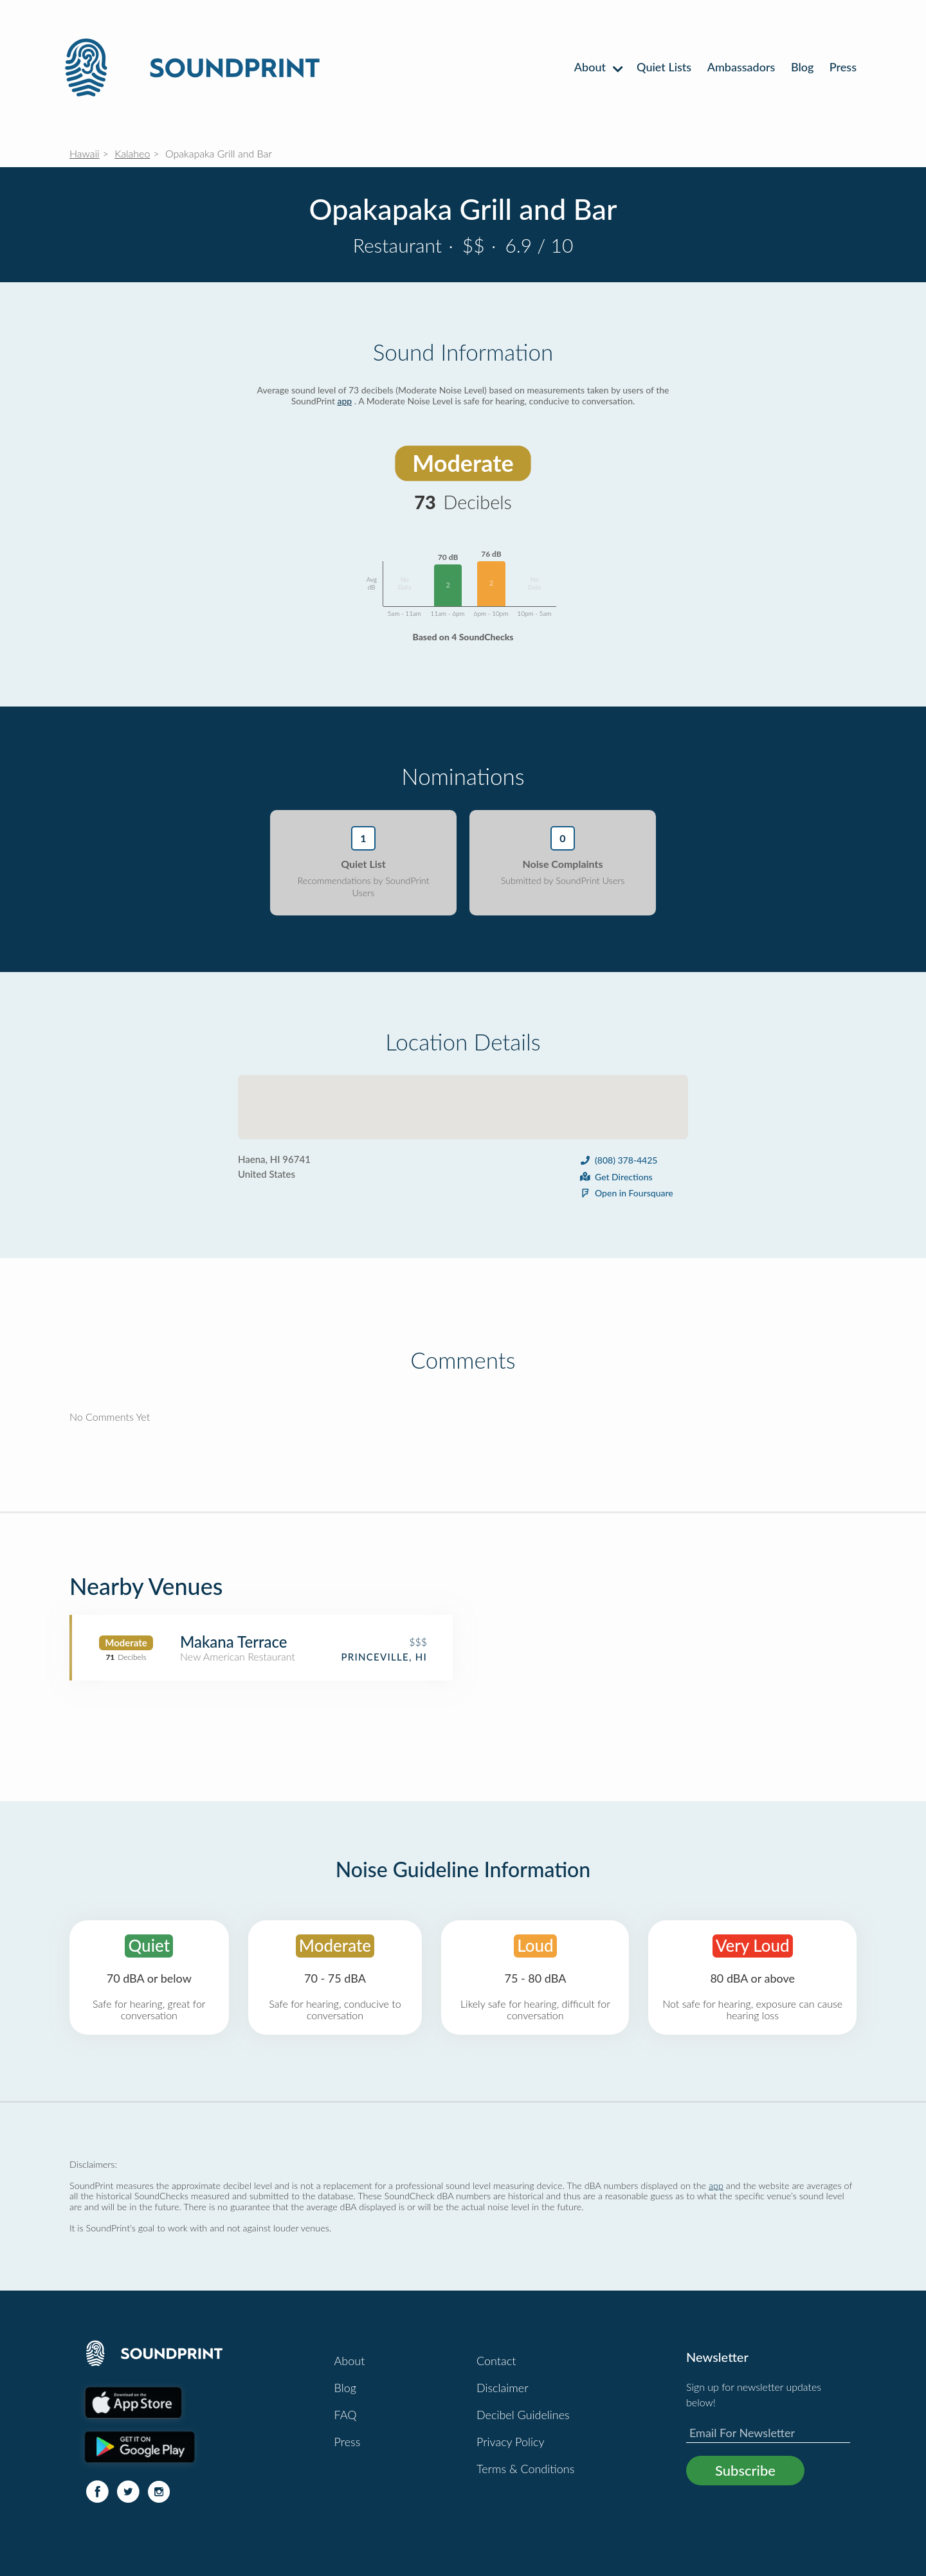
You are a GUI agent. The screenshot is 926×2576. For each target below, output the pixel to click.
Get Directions (616, 1176)
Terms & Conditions (525, 2469)
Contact (496, 2361)
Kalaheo (132, 153)
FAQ (345, 2415)
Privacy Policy (511, 2442)
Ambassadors (741, 67)
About (597, 67)
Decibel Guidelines (523, 2415)
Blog (802, 67)
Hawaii (84, 153)
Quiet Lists (664, 67)
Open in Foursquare (626, 1192)
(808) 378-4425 (618, 1160)
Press (843, 67)
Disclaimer (503, 2388)
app (345, 400)
